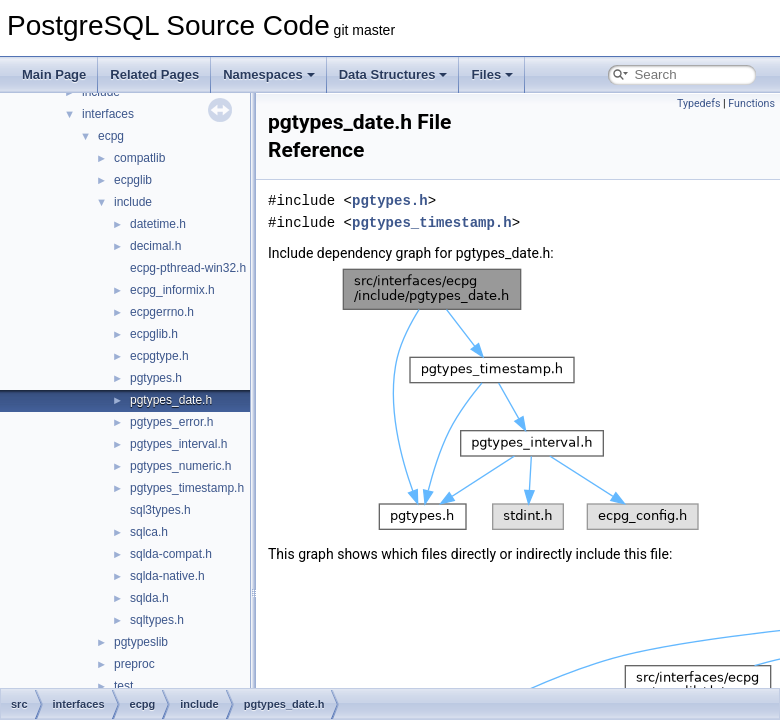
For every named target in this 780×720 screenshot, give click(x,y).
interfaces (108, 114)
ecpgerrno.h (162, 312)
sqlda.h (149, 598)
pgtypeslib (141, 642)
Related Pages (154, 74)
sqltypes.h (157, 620)
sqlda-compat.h (171, 554)
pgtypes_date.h (171, 400)
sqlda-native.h (167, 576)
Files (492, 74)
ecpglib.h (154, 334)
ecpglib (133, 180)
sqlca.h (149, 532)
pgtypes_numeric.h (180, 466)
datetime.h (158, 224)
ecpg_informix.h (172, 290)
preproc (134, 664)
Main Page (54, 74)
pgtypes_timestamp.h (187, 488)
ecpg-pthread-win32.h (188, 268)
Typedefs (699, 103)
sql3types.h (160, 510)
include (133, 202)
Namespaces (269, 74)
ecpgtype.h (159, 356)
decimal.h (155, 246)
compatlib (139, 158)
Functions (751, 103)
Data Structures (393, 74)
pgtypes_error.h (171, 422)
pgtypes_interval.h (178, 444)
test (123, 686)
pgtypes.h (156, 378)
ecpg (111, 136)
